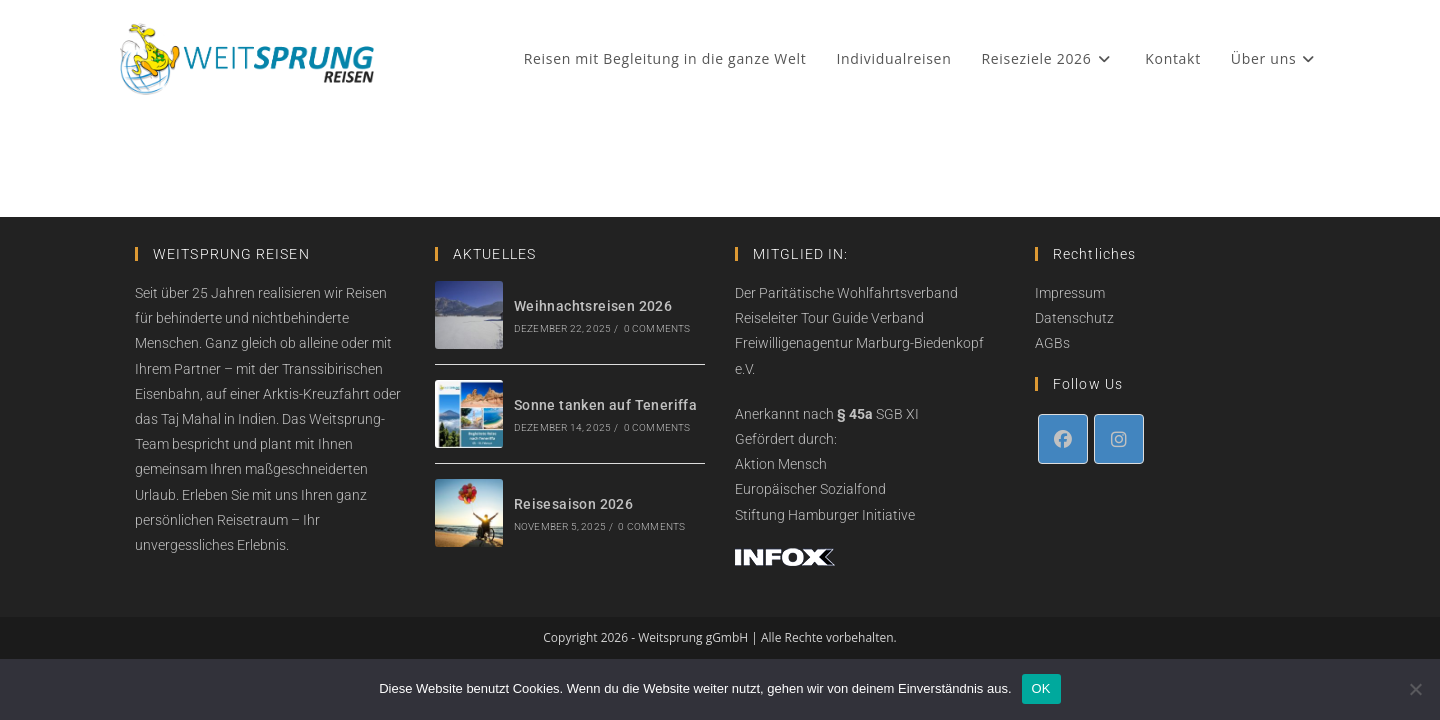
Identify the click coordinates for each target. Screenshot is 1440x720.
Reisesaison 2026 (573, 504)
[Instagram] (1119, 439)
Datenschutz (1074, 318)
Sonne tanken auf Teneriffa (605, 405)
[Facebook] (1063, 439)
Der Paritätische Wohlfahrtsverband (846, 293)
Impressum (1070, 293)
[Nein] (1415, 689)
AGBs (1052, 343)
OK (1041, 688)
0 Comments (657, 328)
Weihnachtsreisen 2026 (593, 306)
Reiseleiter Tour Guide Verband (829, 318)
